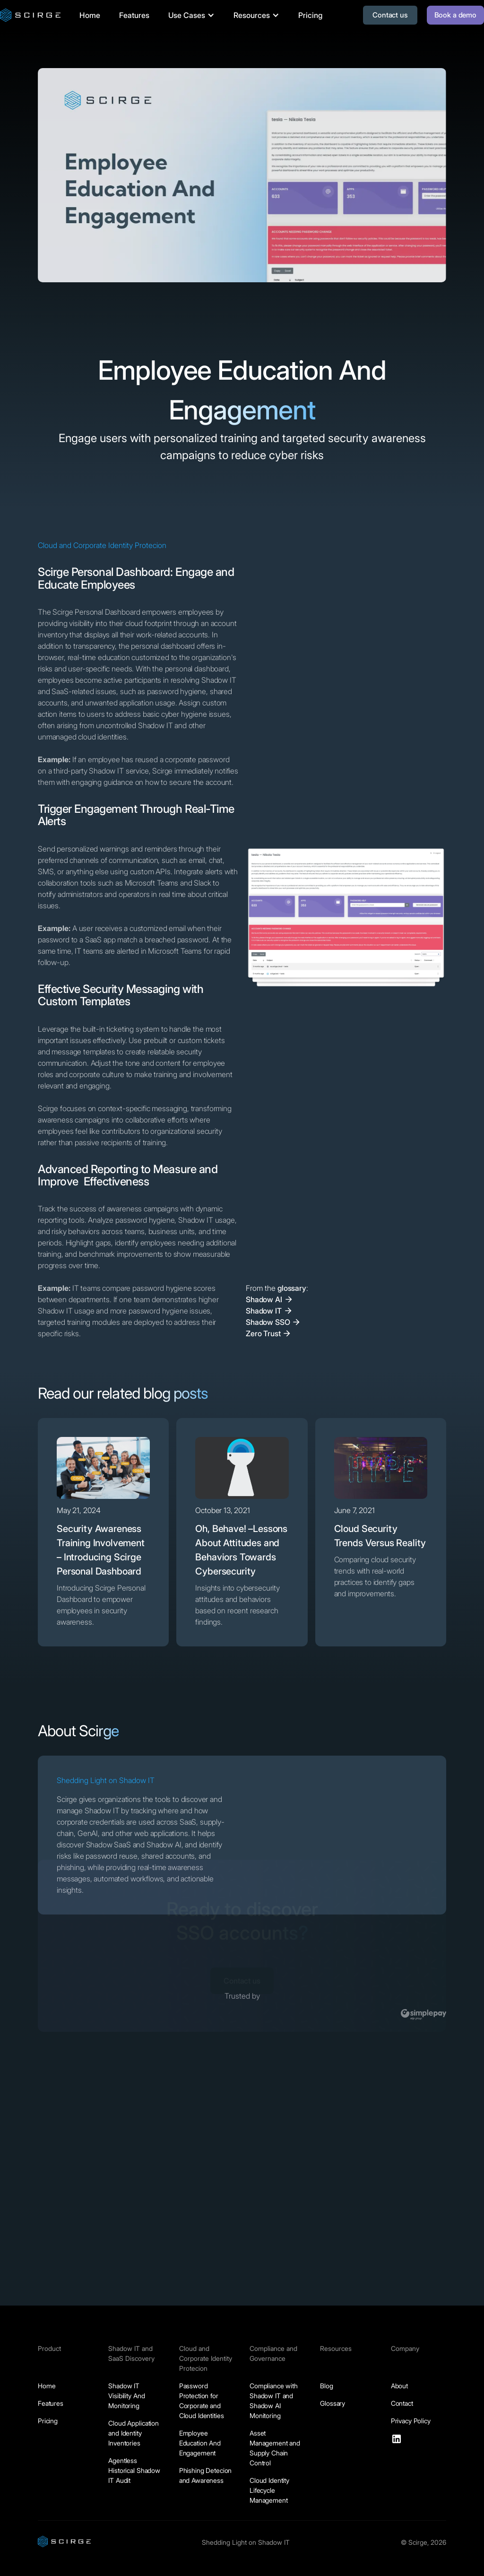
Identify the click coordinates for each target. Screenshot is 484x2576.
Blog (326, 2386)
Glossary (332, 2403)
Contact (402, 2403)
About (399, 2386)
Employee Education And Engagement (200, 2443)
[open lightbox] (346, 913)
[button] (191, 15)
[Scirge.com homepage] (64, 2541)
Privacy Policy (411, 2421)
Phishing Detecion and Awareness (205, 2475)
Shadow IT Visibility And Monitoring (126, 2396)
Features (134, 15)
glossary (291, 1288)
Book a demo (455, 14)
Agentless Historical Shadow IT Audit (134, 2470)
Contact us (390, 14)
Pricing (310, 15)
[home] (30, 15)
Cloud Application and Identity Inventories (133, 2433)
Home (89, 15)
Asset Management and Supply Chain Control (275, 2448)
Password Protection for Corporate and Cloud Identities (201, 2400)
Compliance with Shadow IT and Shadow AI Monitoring (274, 2400)
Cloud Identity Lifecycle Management (269, 2490)
